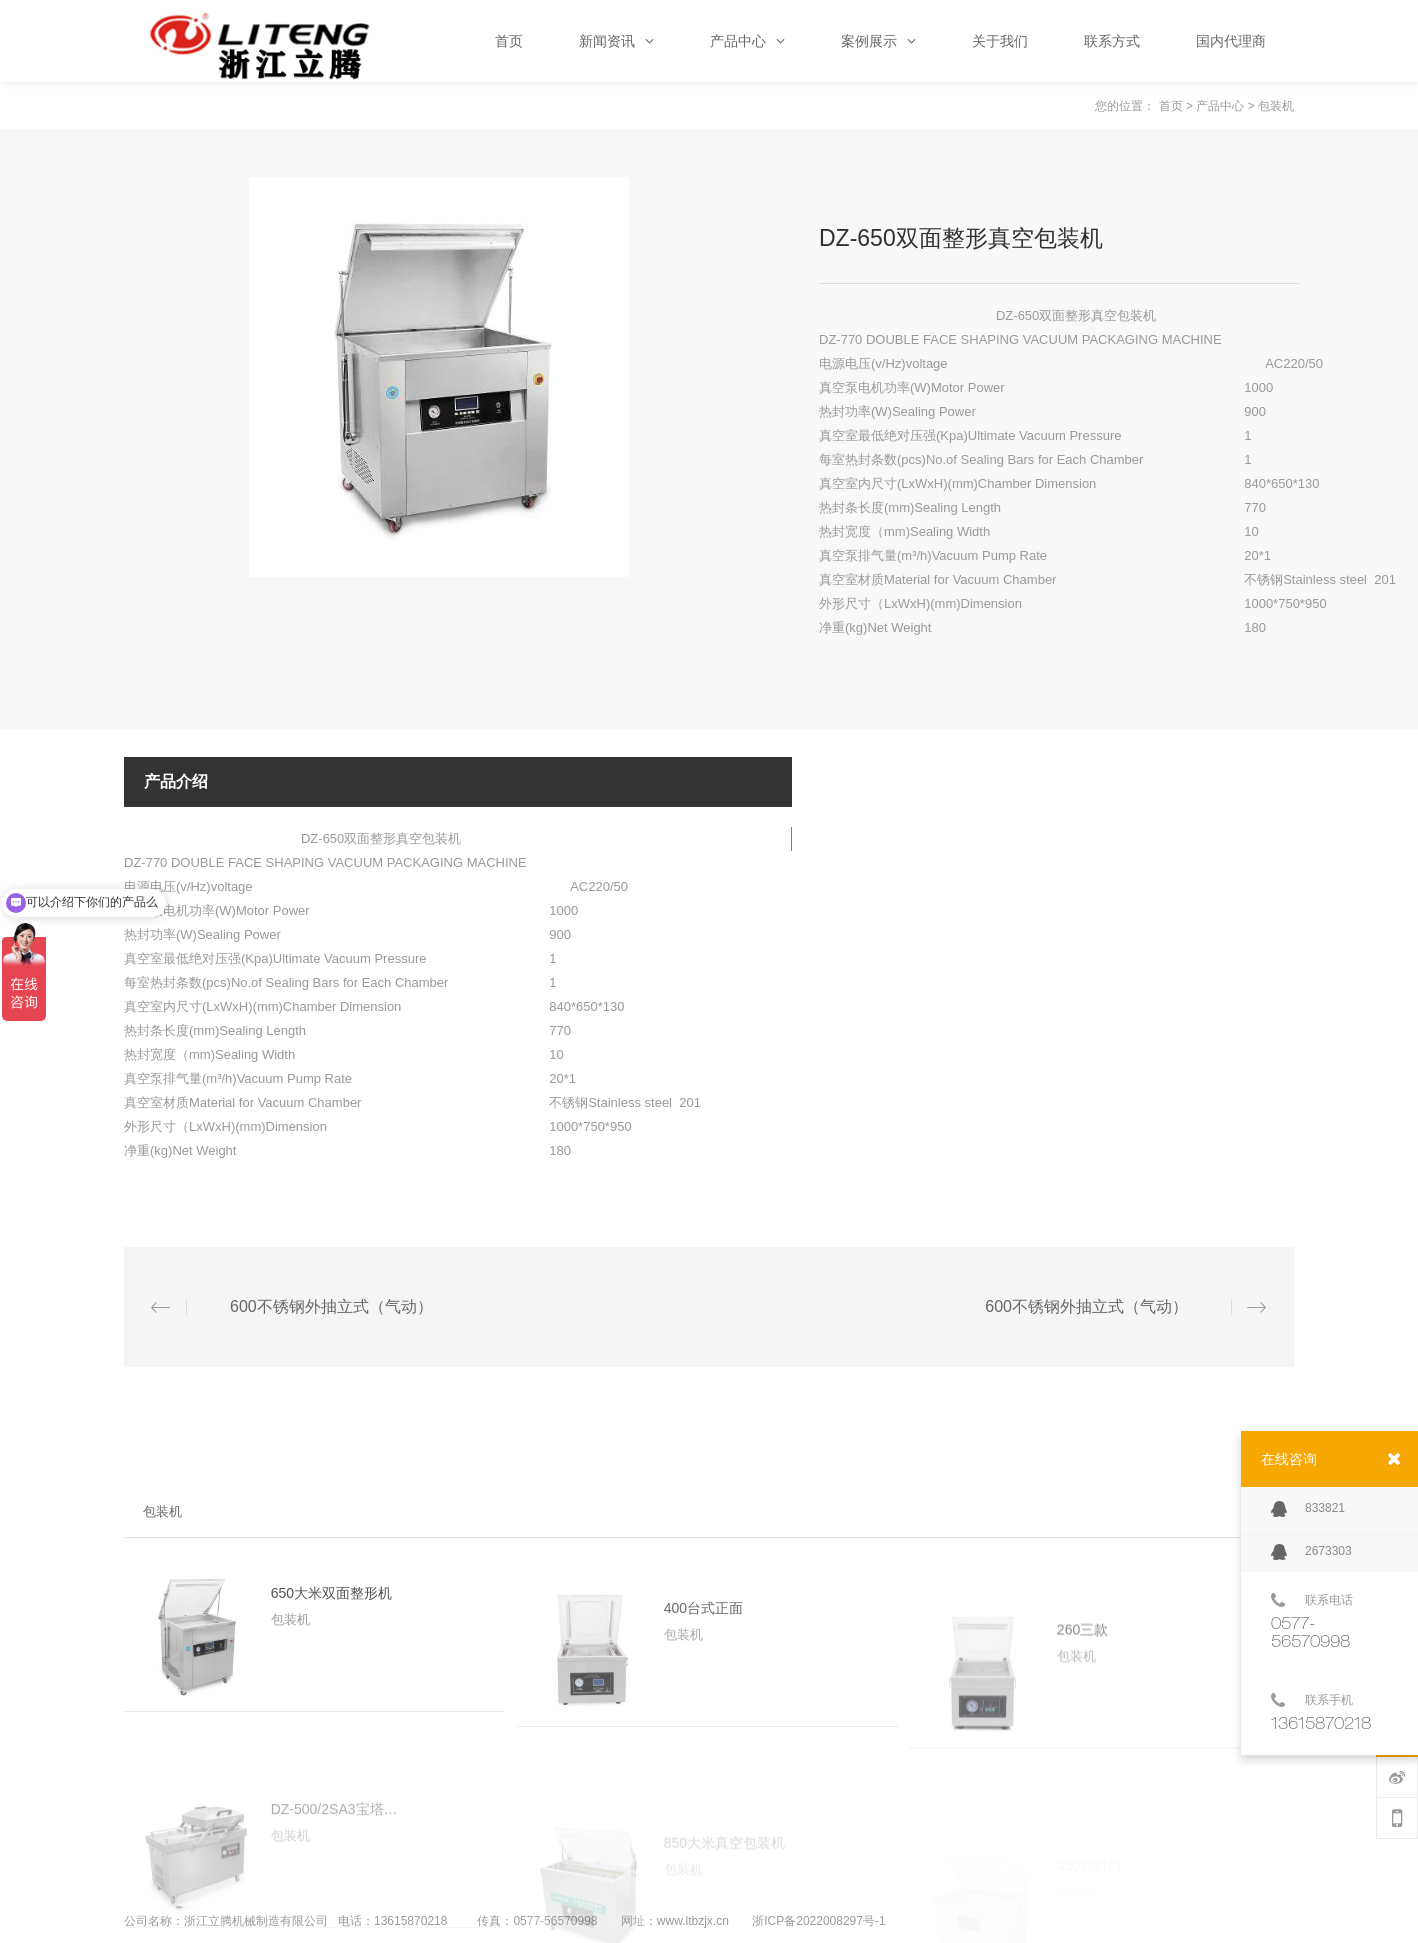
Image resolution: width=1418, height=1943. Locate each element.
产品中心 (1220, 106)
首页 (1171, 106)
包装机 (1276, 106)
